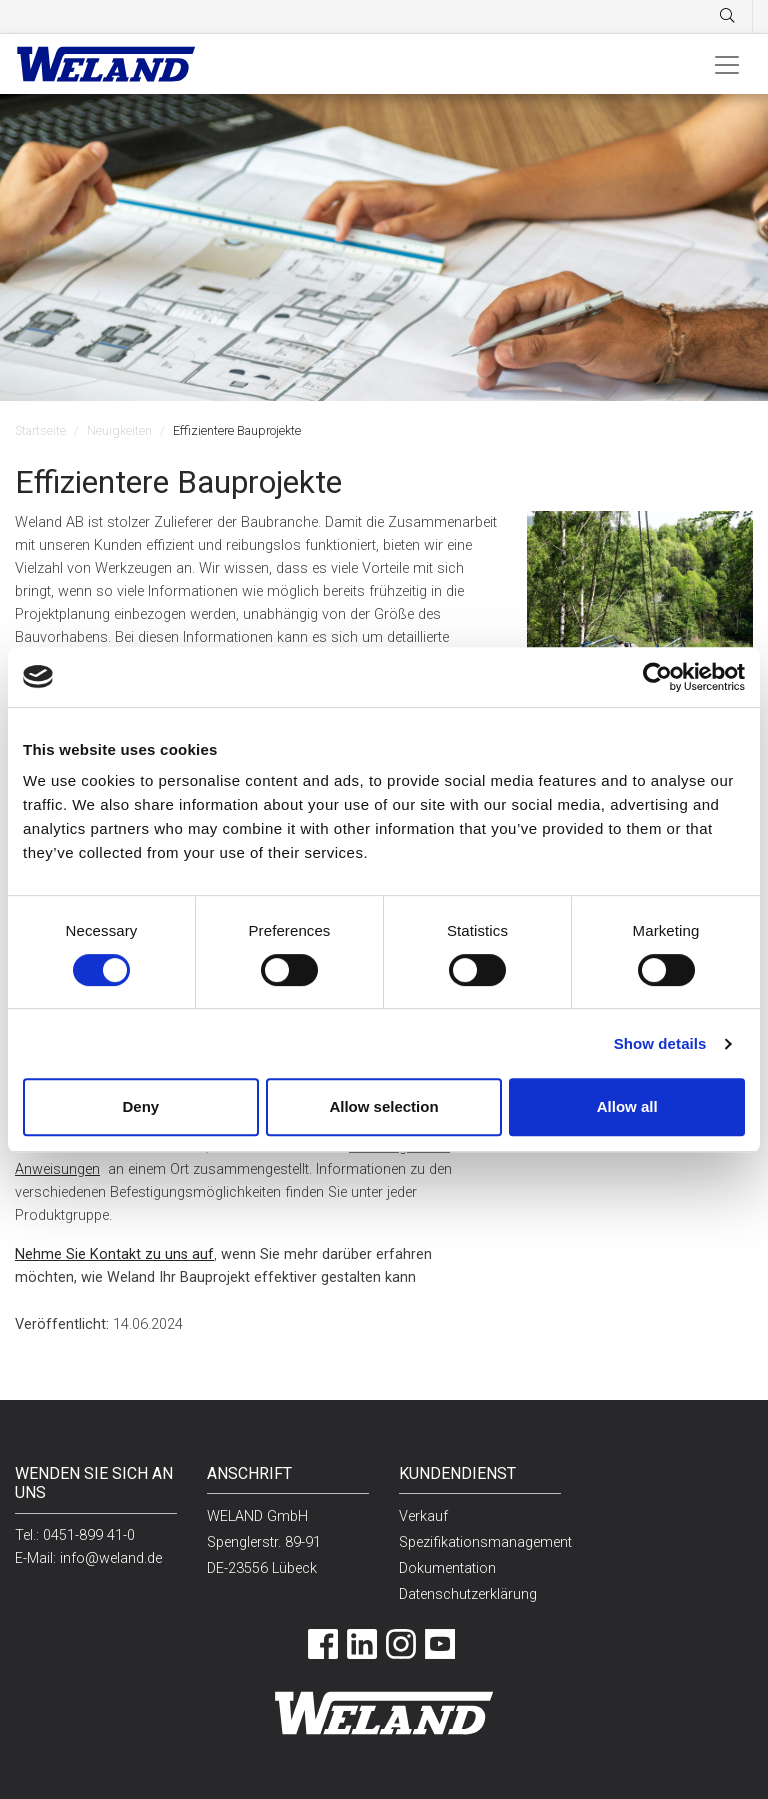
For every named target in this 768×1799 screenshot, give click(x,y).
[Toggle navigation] (727, 64)
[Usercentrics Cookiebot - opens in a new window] (657, 677)
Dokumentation (447, 1568)
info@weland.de (111, 1558)
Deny (140, 1106)
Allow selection (383, 1106)
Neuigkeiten (119, 430)
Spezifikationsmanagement (485, 1542)
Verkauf (423, 1516)
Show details (660, 1043)
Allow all (627, 1106)
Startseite (40, 430)
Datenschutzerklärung (468, 1594)
